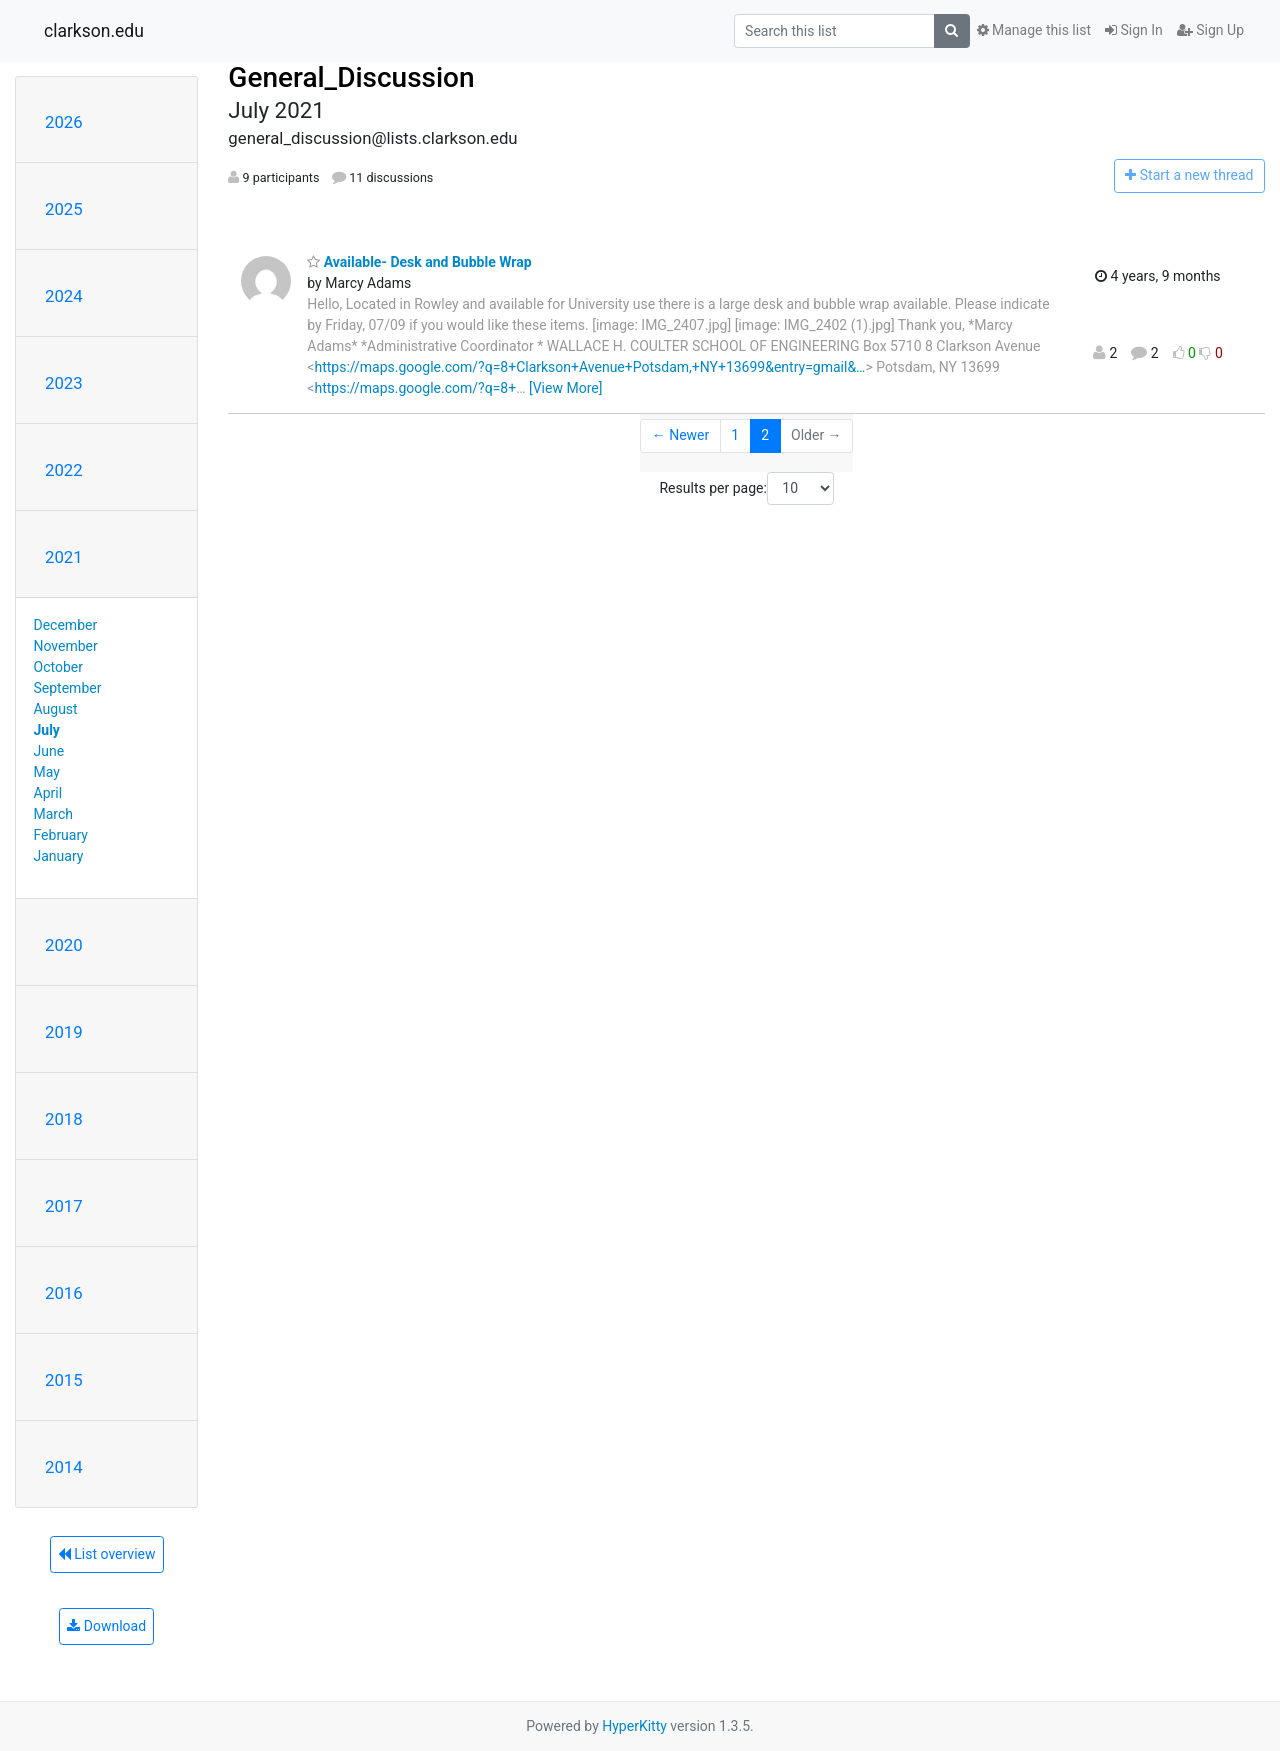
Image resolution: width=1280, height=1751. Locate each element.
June (49, 751)
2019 (64, 1032)
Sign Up (1210, 30)
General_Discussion (351, 77)
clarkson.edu (94, 31)
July (47, 730)
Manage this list (1034, 30)
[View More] (565, 388)
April (48, 793)
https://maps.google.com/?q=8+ (415, 388)
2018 (64, 1119)
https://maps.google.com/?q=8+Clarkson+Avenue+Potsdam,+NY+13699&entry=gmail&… (589, 367)
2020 (64, 945)
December (66, 625)
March (54, 814)
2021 (64, 557)
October (58, 667)
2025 (64, 209)
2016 (64, 1293)
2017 (64, 1206)
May (47, 772)
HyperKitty (634, 1726)
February (61, 835)
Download (106, 1626)
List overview (107, 1554)
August (56, 709)
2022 (64, 470)
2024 (64, 296)
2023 (64, 383)
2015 (64, 1380)
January (59, 856)
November (66, 646)
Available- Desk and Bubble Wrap (419, 262)
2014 (64, 1467)
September (68, 688)
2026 (64, 122)
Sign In (1134, 30)
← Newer (681, 435)
